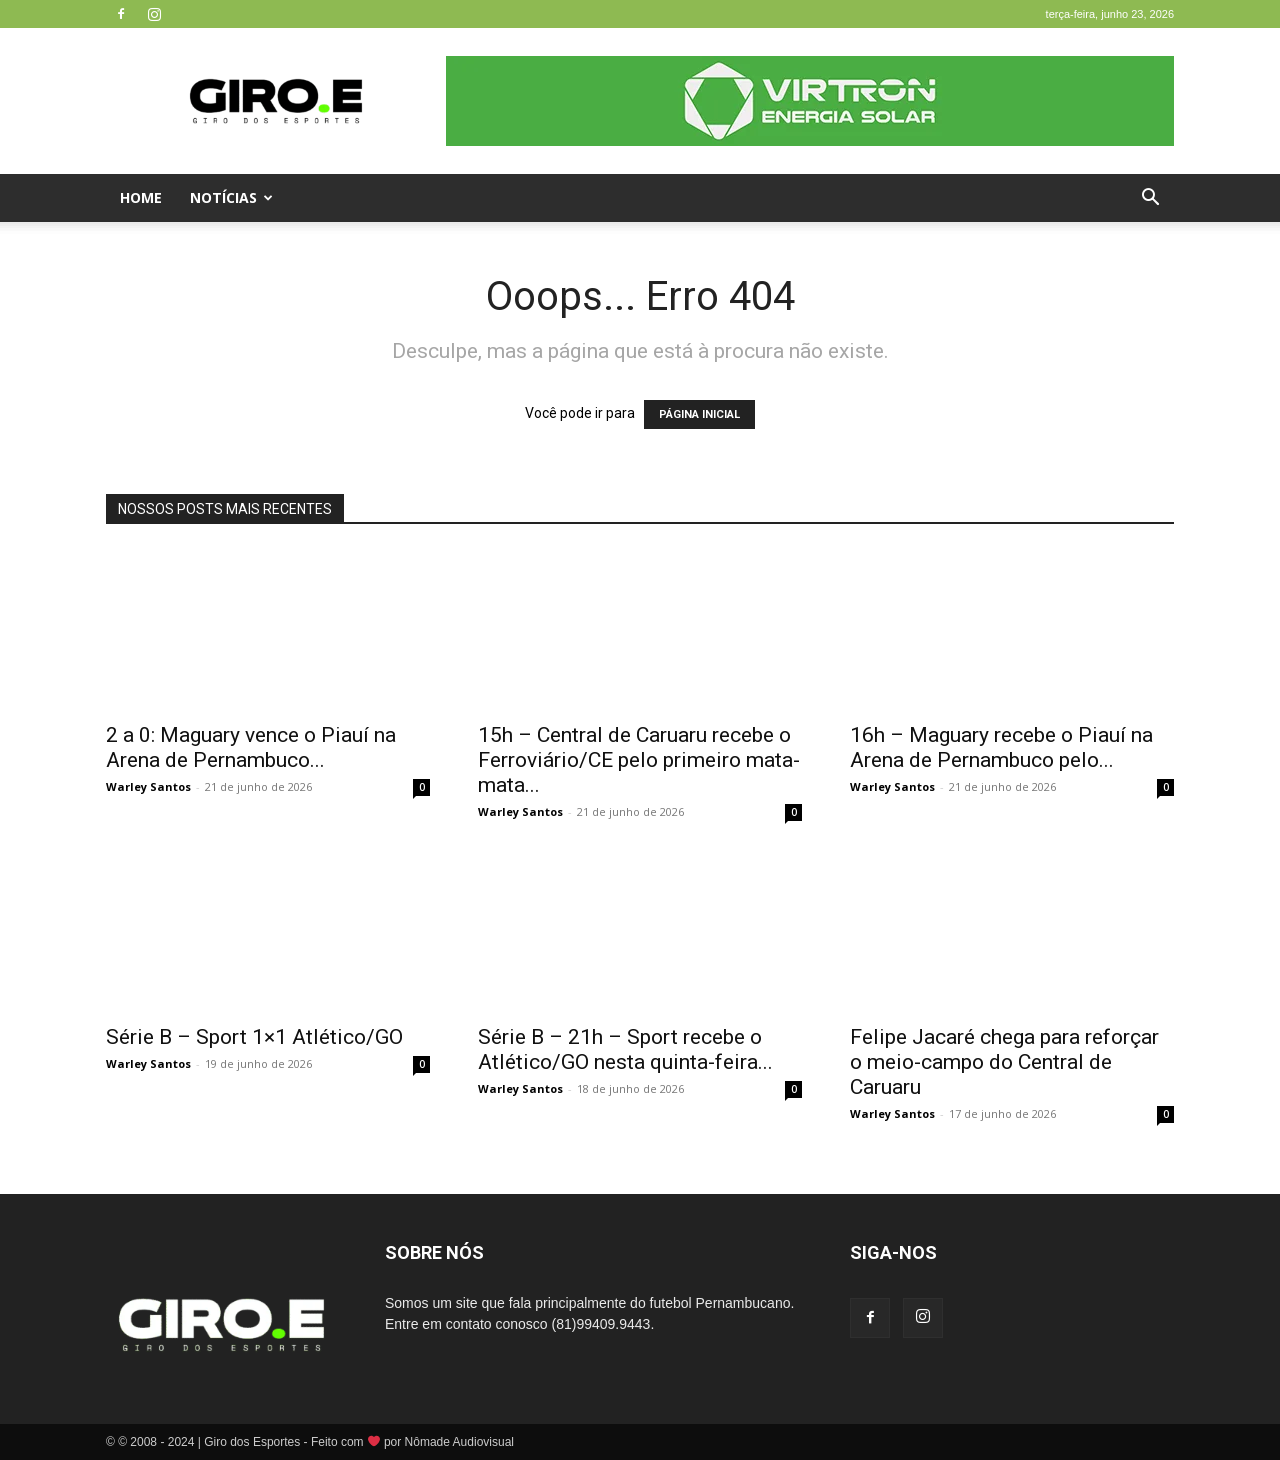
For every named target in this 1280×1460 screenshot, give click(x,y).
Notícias (231, 197)
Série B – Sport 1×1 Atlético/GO (254, 1037)
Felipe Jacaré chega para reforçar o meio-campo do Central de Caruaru (1004, 1062)
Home (141, 197)
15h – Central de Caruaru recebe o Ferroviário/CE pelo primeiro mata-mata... (639, 760)
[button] (1150, 199)
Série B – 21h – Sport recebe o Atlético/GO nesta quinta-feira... (625, 1049)
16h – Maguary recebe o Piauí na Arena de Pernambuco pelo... (1001, 747)
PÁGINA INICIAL (699, 414)
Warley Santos (148, 786)
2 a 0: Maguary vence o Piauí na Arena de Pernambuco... (251, 747)
